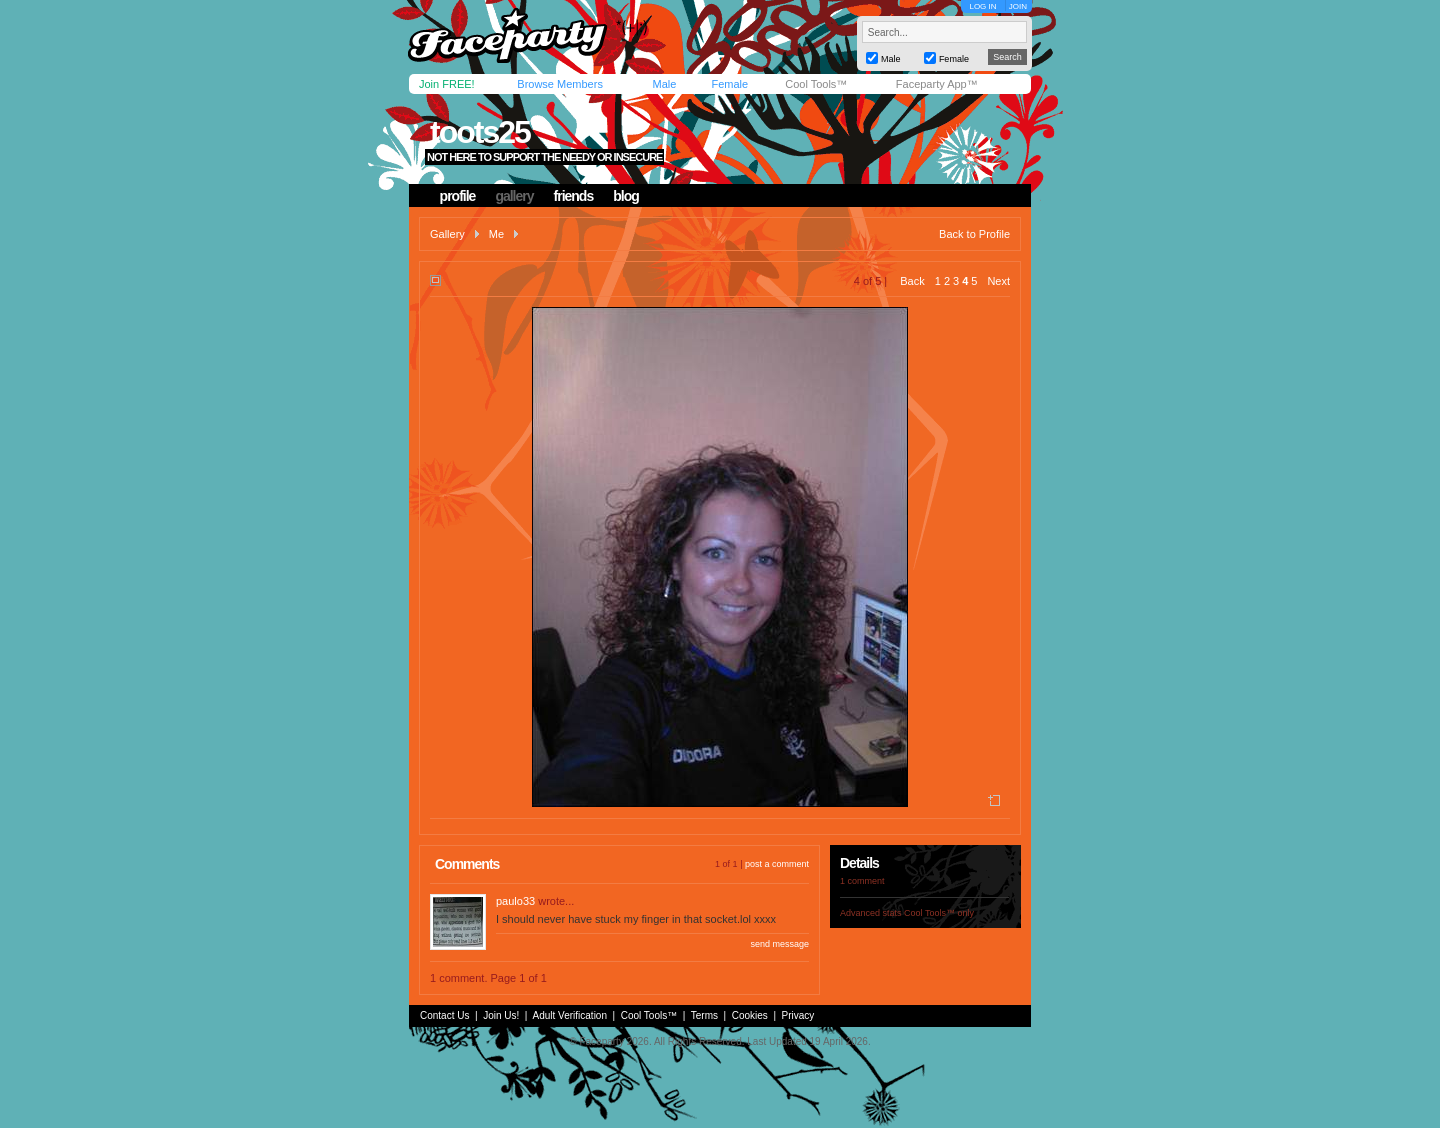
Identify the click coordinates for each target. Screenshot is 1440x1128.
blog (626, 196)
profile (458, 196)
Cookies (750, 1015)
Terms (704, 1015)
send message (779, 944)
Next (998, 281)
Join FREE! (447, 84)
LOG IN (982, 6)
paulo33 (515, 901)
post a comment (777, 864)
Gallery (447, 234)
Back (912, 281)
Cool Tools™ (816, 84)
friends (574, 196)
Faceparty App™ (937, 84)
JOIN (1018, 6)
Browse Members (560, 84)
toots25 (480, 132)
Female (729, 84)
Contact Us (444, 1015)
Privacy (798, 1015)
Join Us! (501, 1015)
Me (496, 234)
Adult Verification (569, 1015)
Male (664, 84)
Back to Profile (974, 234)
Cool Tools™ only (939, 913)
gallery (514, 196)
